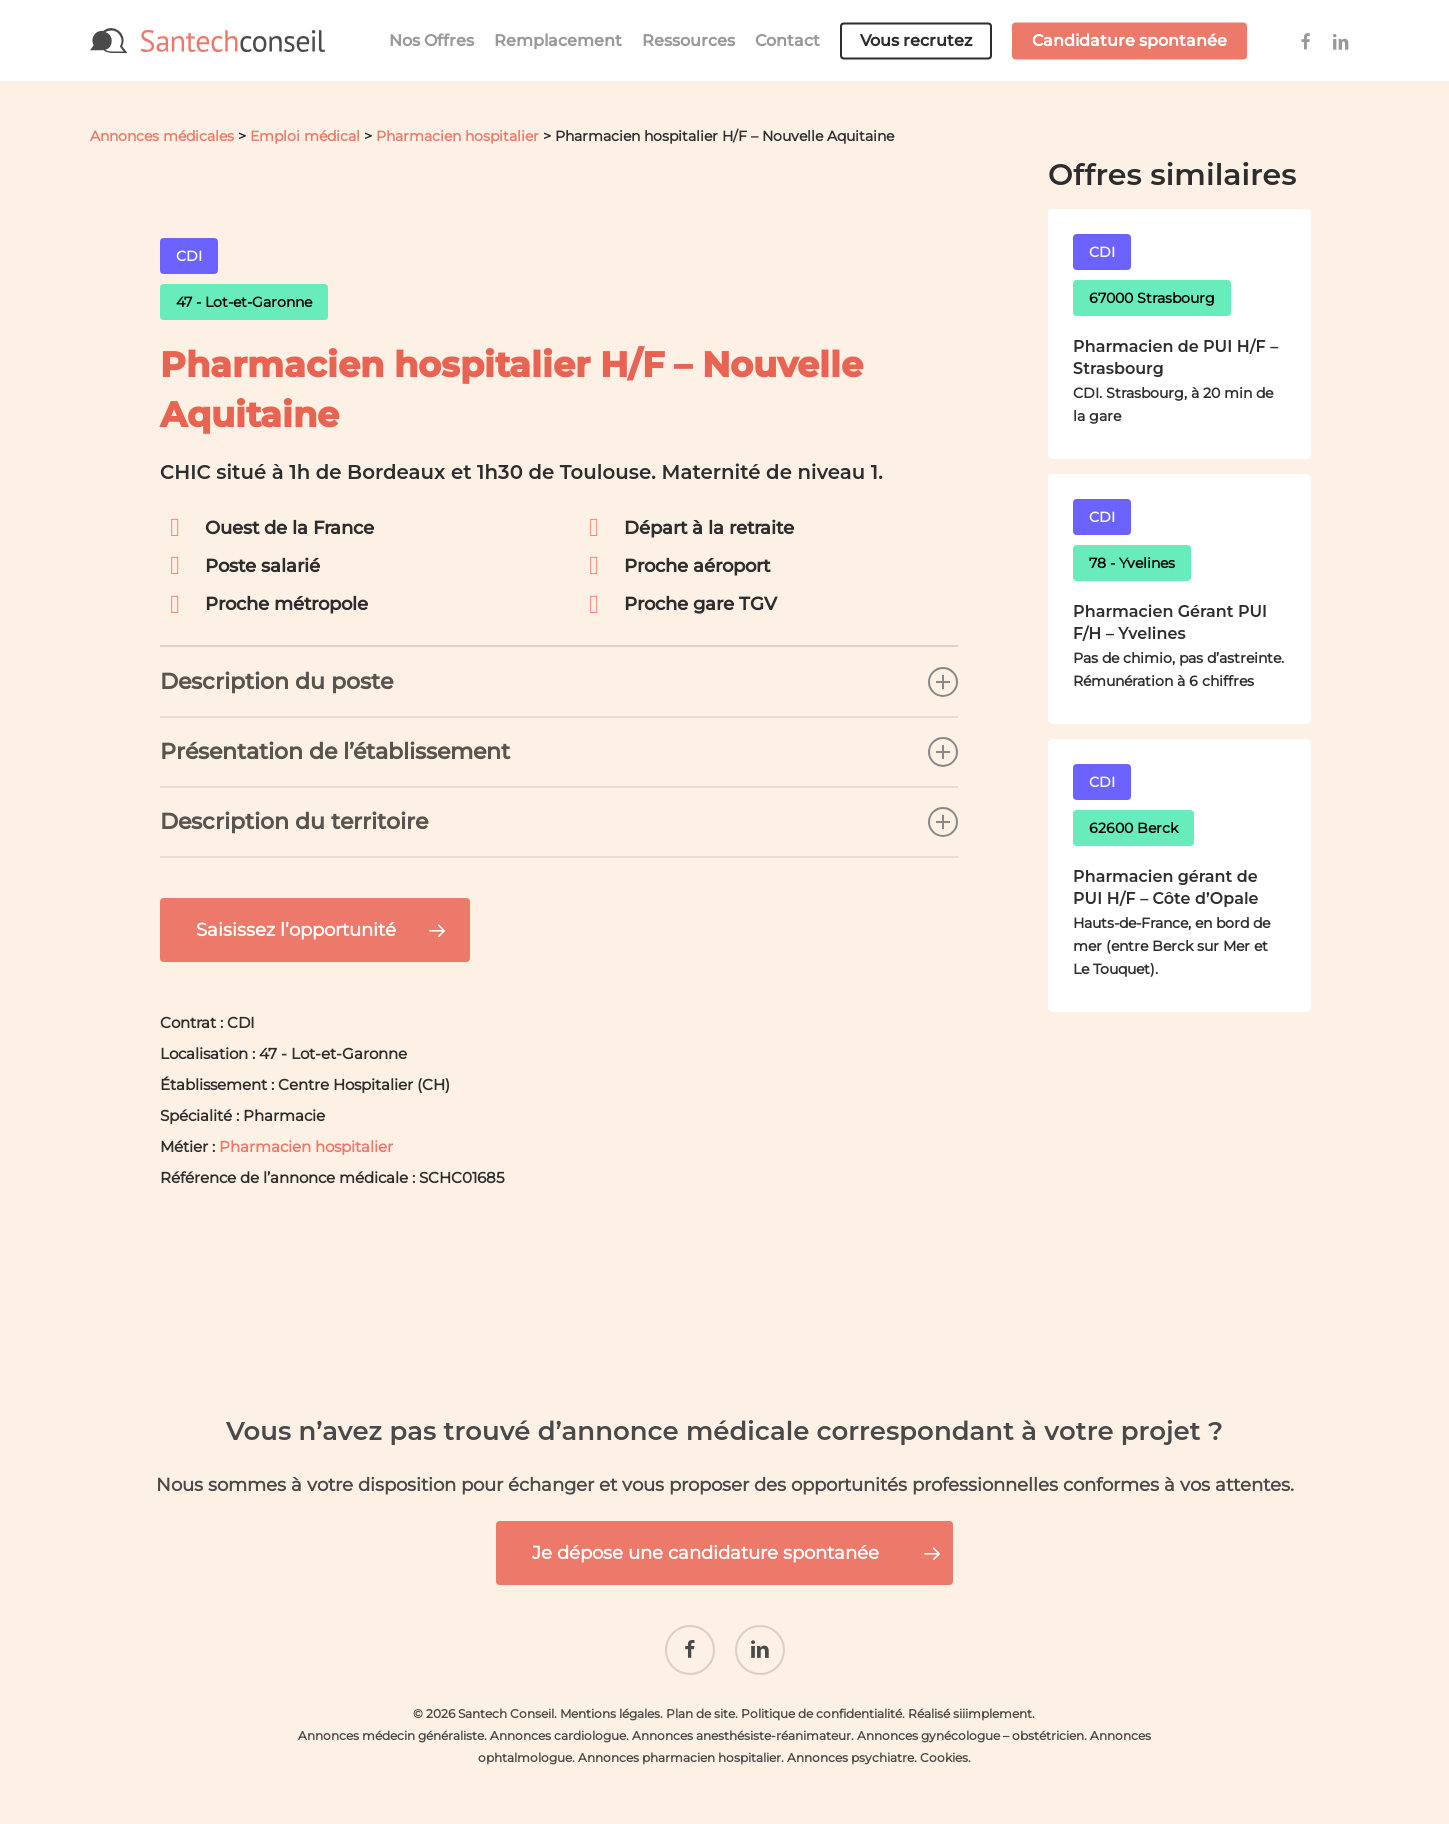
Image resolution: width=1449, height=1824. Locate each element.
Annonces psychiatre (850, 1742)
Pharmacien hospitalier (457, 136)
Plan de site (700, 1698)
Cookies (944, 1742)
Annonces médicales (162, 136)
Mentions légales (610, 1698)
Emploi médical (305, 136)
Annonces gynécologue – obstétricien (970, 1720)
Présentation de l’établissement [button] (559, 752)
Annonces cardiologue (558, 1720)
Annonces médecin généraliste (391, 1720)
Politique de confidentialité (821, 1698)
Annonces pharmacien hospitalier (679, 1742)
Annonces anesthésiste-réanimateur (741, 1720)
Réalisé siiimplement (970, 1698)
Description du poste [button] (559, 682)
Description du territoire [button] (559, 822)
